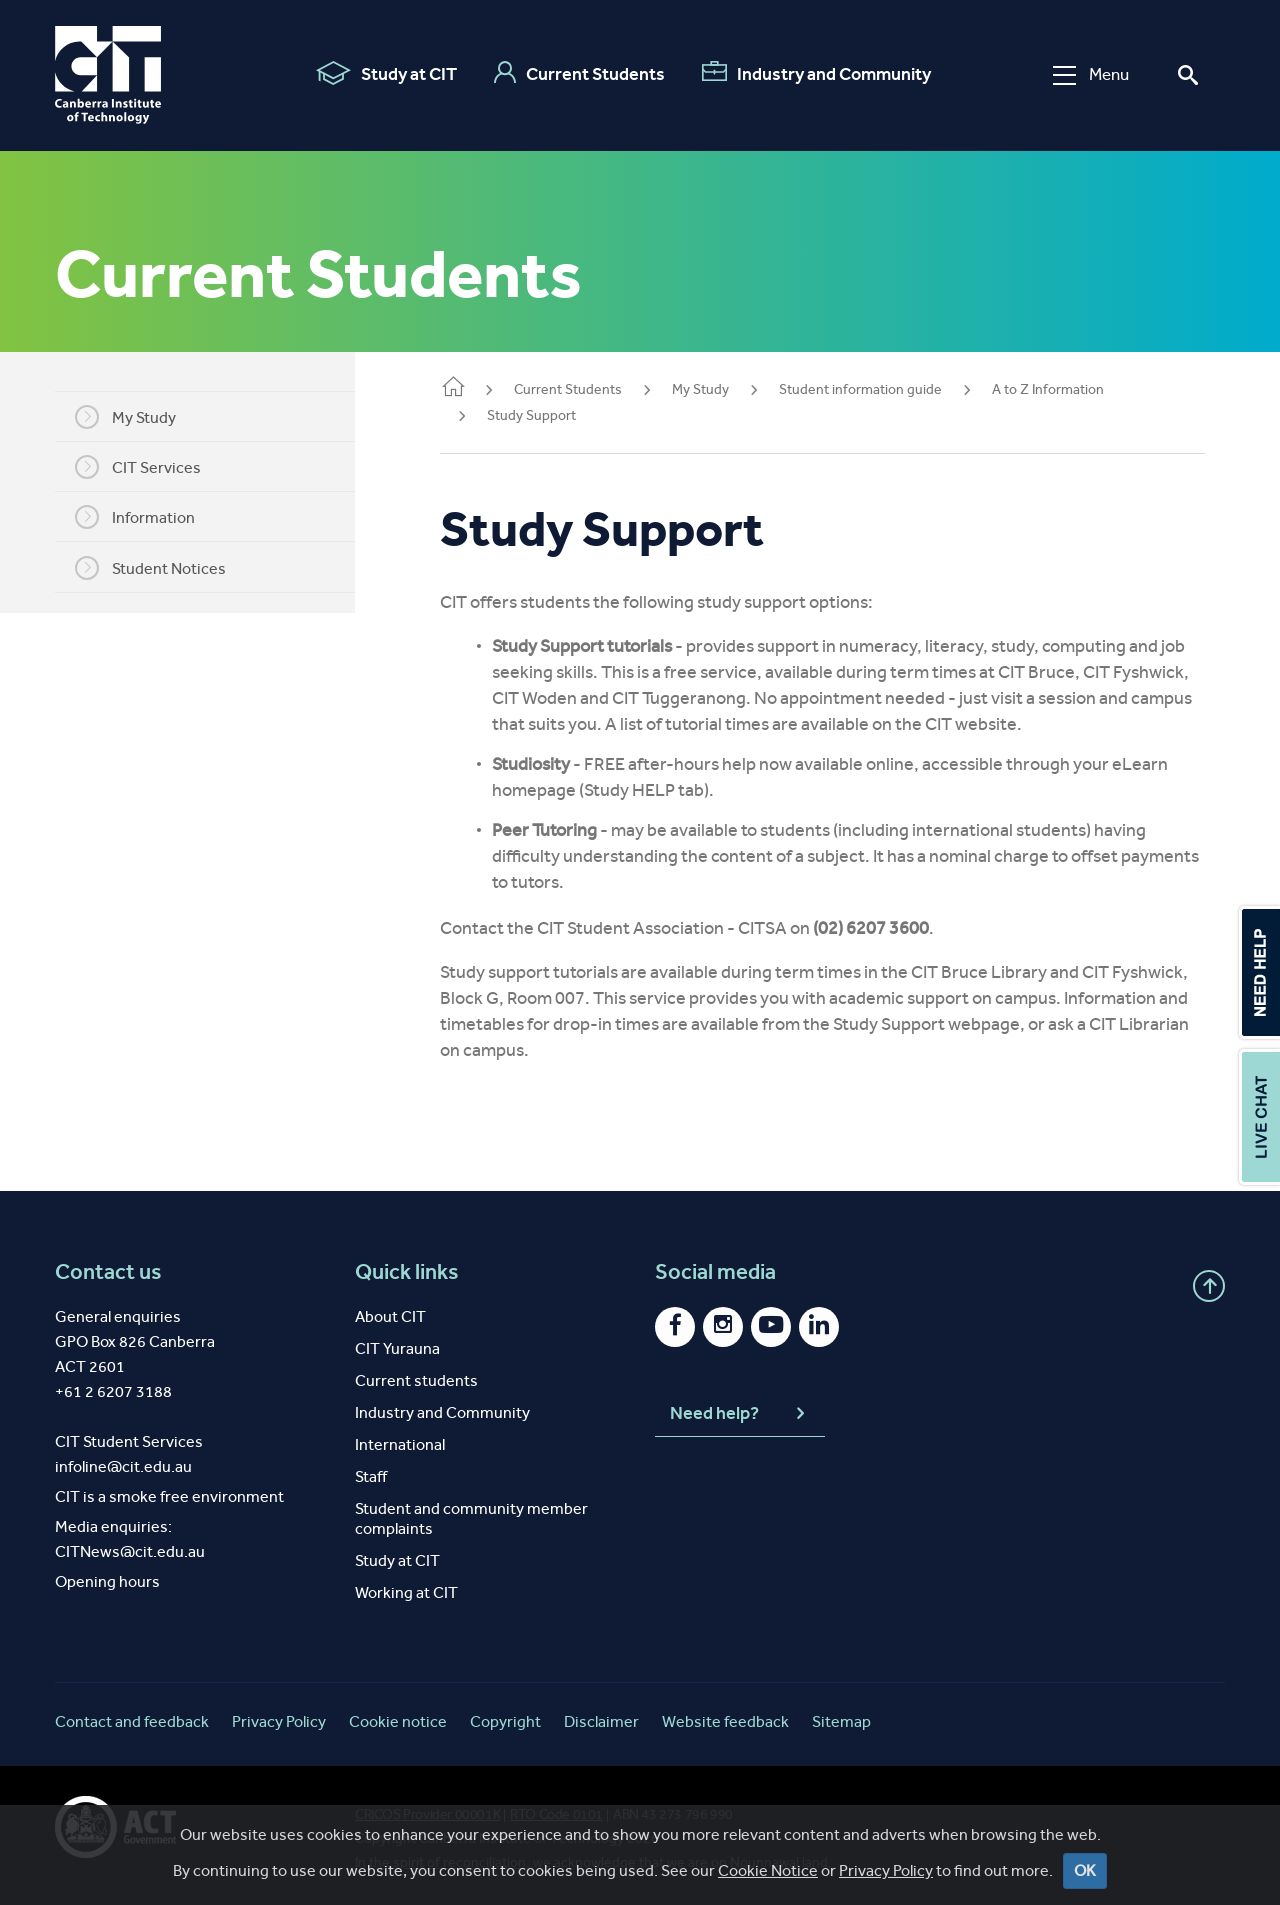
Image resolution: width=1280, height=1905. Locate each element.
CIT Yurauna (397, 1348)
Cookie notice (398, 1721)
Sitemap (841, 1721)
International (400, 1444)
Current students (416, 1380)
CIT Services (153, 467)
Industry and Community (813, 73)
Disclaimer (601, 1721)
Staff (371, 1476)
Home (483, 388)
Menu (1088, 74)
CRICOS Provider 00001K (427, 1814)
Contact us (108, 1272)
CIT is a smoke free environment (169, 1496)
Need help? (740, 1414)
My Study (140, 417)
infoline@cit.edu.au (123, 1466)
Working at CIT (406, 1592)
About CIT (390, 1316)
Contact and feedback (132, 1721)
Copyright (505, 1721)
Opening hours (107, 1581)
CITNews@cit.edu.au (130, 1551)
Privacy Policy (279, 1721)
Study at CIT (383, 73)
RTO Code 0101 (556, 1814)
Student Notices (165, 568)
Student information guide (890, 389)
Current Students (576, 73)
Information (150, 517)
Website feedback (725, 1721)
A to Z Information (1078, 389)
